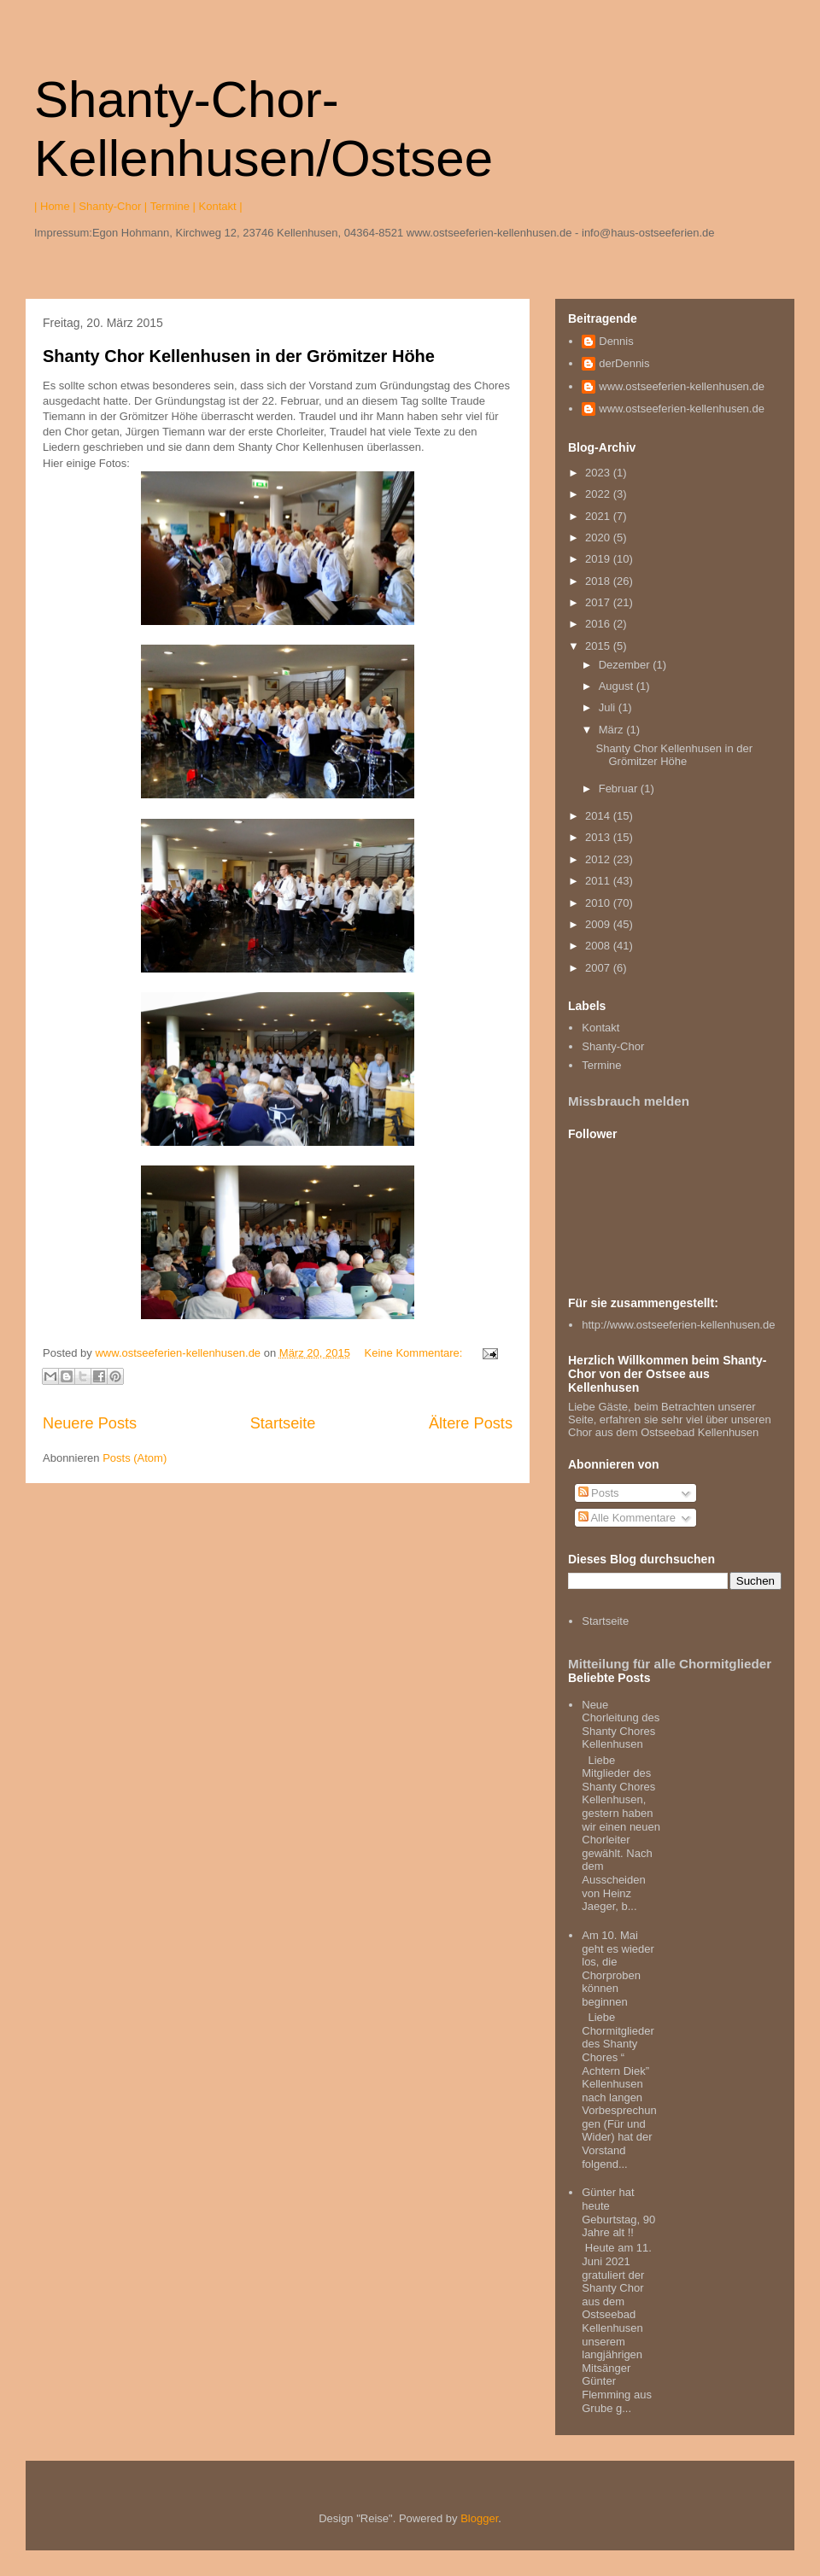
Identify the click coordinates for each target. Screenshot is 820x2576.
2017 (599, 602)
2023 (599, 472)
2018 (599, 581)
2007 (599, 967)
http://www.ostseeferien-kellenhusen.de (678, 1324)
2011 (599, 880)
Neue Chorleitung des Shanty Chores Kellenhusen (620, 1724)
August (617, 686)
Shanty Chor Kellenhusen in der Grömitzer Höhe (239, 356)
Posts (598, 1493)
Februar (620, 788)
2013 (599, 837)
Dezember (626, 664)
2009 (599, 924)
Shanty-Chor (613, 1046)
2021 (599, 516)
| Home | (55, 206)
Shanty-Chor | (113, 206)
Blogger (479, 2518)
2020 (599, 537)
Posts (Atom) (134, 1458)
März (613, 729)
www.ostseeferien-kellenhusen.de (681, 386)
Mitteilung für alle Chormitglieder (669, 1663)
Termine (601, 1065)
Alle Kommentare (627, 1517)
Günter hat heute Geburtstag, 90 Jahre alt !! (618, 2212)
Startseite (283, 1423)
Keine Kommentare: (415, 1352)
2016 (599, 623)
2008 (599, 945)
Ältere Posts (470, 1423)
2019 (599, 558)
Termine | (173, 206)
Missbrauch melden (628, 1101)
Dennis (616, 341)
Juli (608, 707)
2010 (599, 903)
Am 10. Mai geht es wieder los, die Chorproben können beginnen (618, 1968)
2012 (599, 859)
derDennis (624, 363)
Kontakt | (221, 206)
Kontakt (600, 1027)
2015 (599, 646)
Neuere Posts (90, 1423)
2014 (599, 815)
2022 (599, 494)
